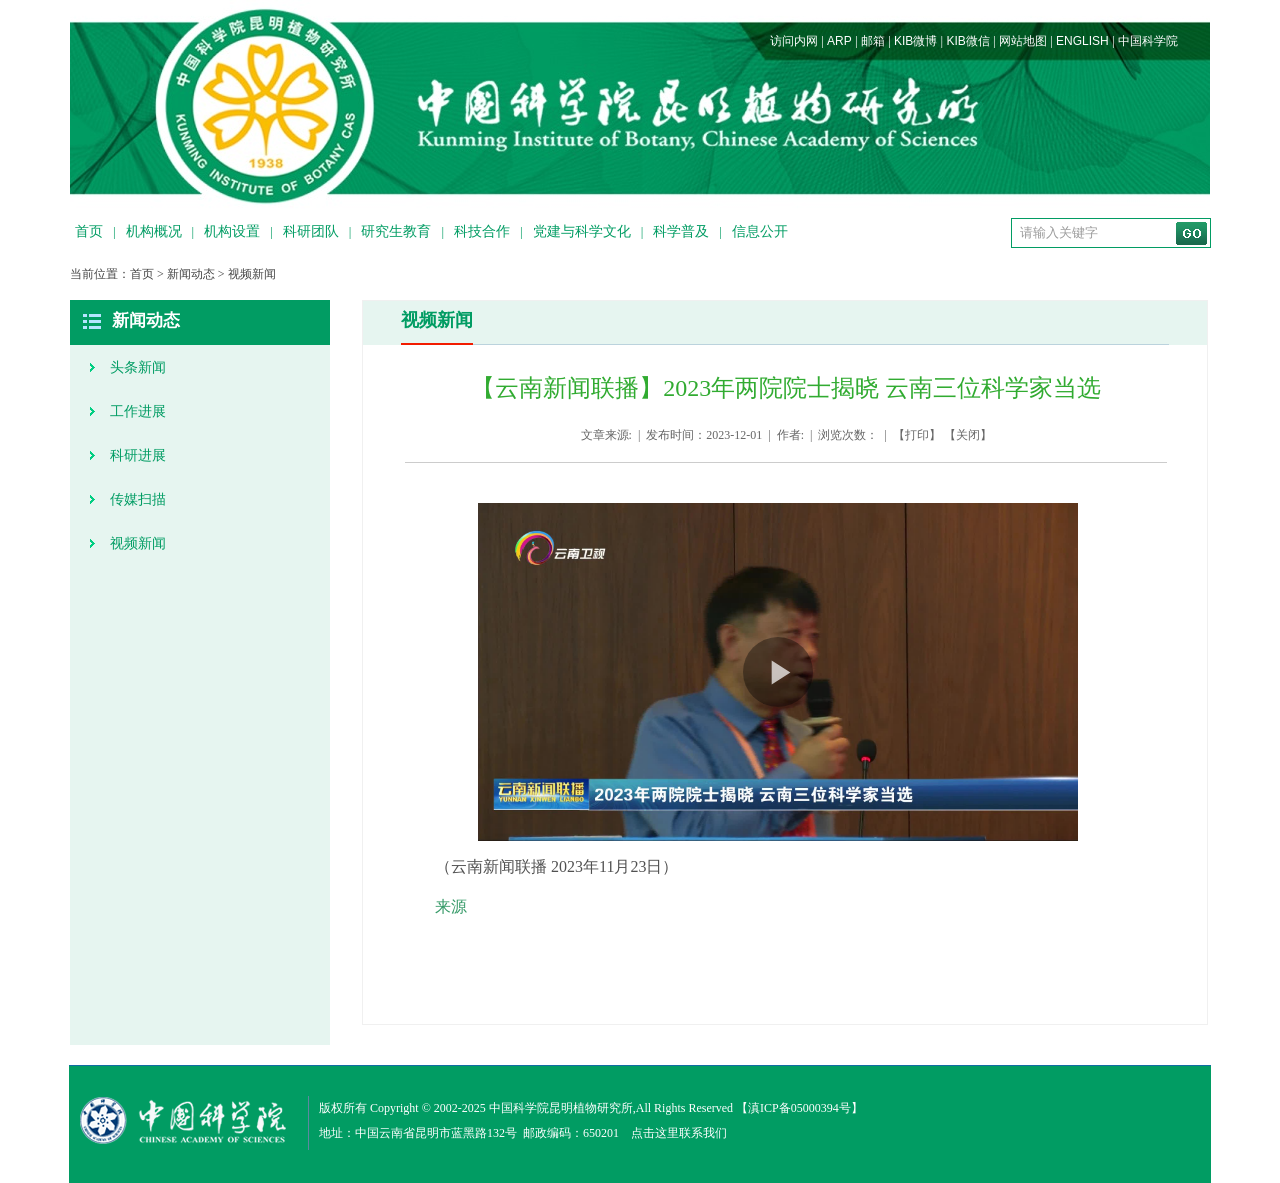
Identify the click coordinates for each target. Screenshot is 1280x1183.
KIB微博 (915, 41)
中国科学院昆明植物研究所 (561, 1108)
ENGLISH (1082, 41)
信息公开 (760, 231)
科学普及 (681, 231)
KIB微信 (967, 41)
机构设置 (232, 231)
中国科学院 (1148, 41)
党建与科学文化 (582, 231)
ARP (839, 41)
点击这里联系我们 (679, 1133)
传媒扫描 (138, 499)
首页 (89, 231)
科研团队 (311, 231)
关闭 (968, 435)
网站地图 (1023, 41)
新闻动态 (191, 274)
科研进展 (138, 455)
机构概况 (154, 231)
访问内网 (794, 41)
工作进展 (138, 411)
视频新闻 (252, 274)
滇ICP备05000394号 (799, 1108)
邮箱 (873, 41)
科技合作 (482, 231)
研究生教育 (396, 231)
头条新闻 (138, 367)
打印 (917, 435)
